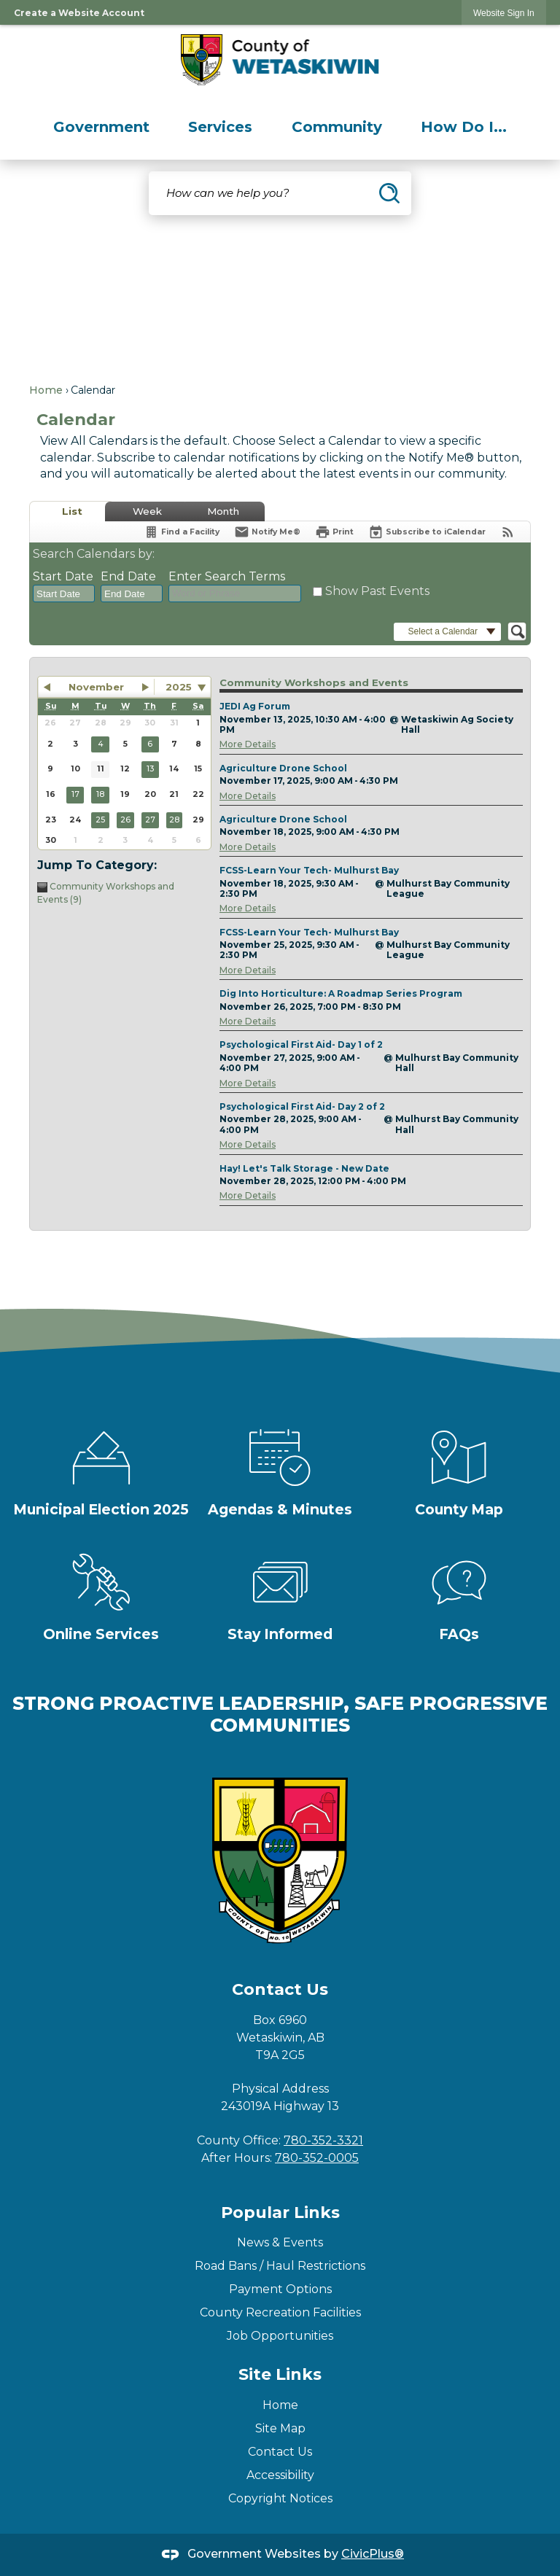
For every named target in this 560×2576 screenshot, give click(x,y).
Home (46, 390)
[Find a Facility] (181, 532)
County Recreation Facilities (280, 2312)
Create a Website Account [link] (79, 12)
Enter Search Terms (226, 576)
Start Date (63, 576)
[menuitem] (101, 127)
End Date (128, 576)
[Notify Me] (267, 532)
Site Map (280, 2428)
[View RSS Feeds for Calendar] (508, 532)
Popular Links (280, 2212)
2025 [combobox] (179, 687)
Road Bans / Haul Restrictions (280, 2266)
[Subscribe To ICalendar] (427, 532)
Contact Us (280, 2452)
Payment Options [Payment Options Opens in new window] (280, 2289)
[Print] (334, 532)
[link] (504, 13)
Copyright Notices (280, 2498)
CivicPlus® (372, 2554)
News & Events (280, 2242)
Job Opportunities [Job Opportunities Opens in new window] (280, 2336)
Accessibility (280, 2475)
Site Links (280, 2374)
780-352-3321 (323, 2140)
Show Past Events (377, 591)
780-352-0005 (317, 2158)
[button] (389, 193)
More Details (247, 744)
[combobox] (64, 593)
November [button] (96, 687)
